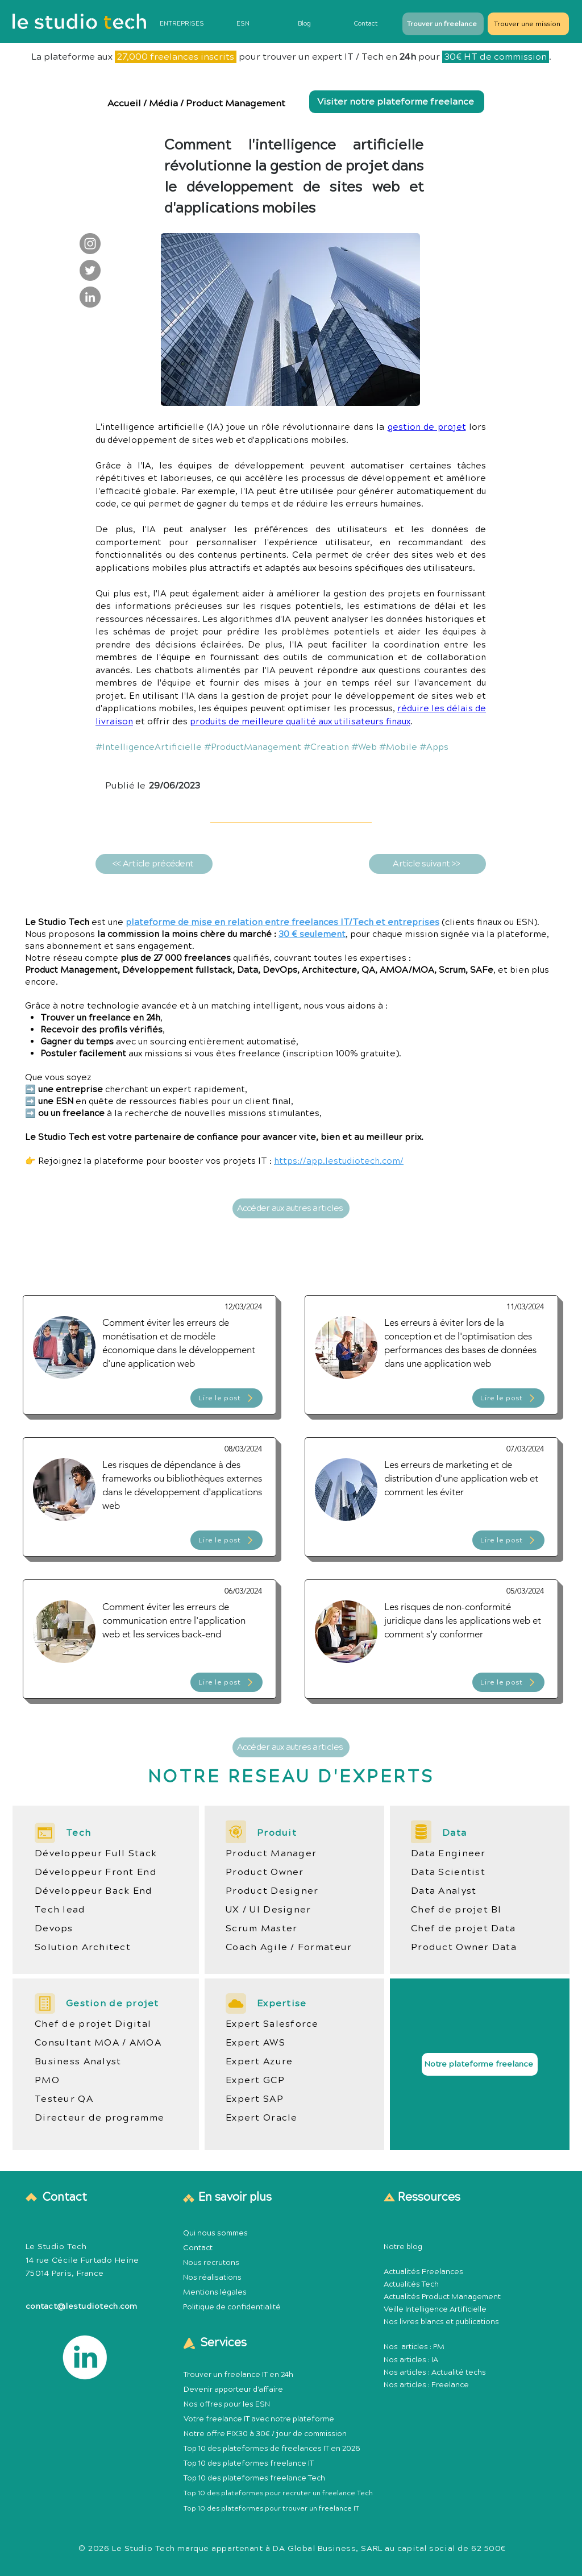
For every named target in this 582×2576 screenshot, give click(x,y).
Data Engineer (448, 1853)
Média (163, 103)
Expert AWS (255, 2042)
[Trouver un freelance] (443, 24)
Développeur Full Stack (96, 1853)
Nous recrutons (211, 2263)
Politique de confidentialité (232, 2307)
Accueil (125, 103)
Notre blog (403, 2247)
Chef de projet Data (463, 1928)
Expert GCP (255, 2080)
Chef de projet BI (456, 1909)
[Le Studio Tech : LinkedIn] (90, 297)
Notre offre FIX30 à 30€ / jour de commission (265, 2434)
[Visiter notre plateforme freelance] (396, 101)
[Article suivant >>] (427, 864)
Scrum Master (261, 1928)
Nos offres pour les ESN (227, 2404)
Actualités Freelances (423, 2272)
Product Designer (272, 1891)
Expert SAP (255, 2099)
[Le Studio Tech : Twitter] (90, 270)
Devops (54, 1928)
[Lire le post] (226, 1398)
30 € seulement (312, 934)
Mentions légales (215, 2292)
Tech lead (60, 1909)
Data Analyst (443, 1891)
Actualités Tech (411, 2284)
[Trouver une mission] (528, 24)
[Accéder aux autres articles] (291, 1208)
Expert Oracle (262, 2118)
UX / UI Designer (268, 1909)
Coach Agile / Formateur (289, 1947)
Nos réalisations (212, 2277)
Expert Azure (259, 2061)
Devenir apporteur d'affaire (233, 2389)
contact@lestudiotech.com (82, 2306)
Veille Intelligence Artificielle (435, 2309)
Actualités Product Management (442, 2297)
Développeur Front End (96, 1872)
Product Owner (265, 1872)
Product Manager (271, 1853)
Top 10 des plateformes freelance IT (249, 2463)
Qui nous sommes (215, 2233)
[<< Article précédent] (154, 864)
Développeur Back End (94, 1891)
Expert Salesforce (272, 2024)
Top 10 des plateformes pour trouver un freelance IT (271, 2508)
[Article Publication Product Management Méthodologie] (149, 1354)
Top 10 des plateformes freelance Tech (254, 2478)
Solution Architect (83, 1947)
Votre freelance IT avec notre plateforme (259, 2419)
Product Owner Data (464, 1947)
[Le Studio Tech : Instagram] (90, 243)
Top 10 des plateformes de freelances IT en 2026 (272, 2449)
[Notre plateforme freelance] (480, 2064)
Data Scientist (448, 1872)
